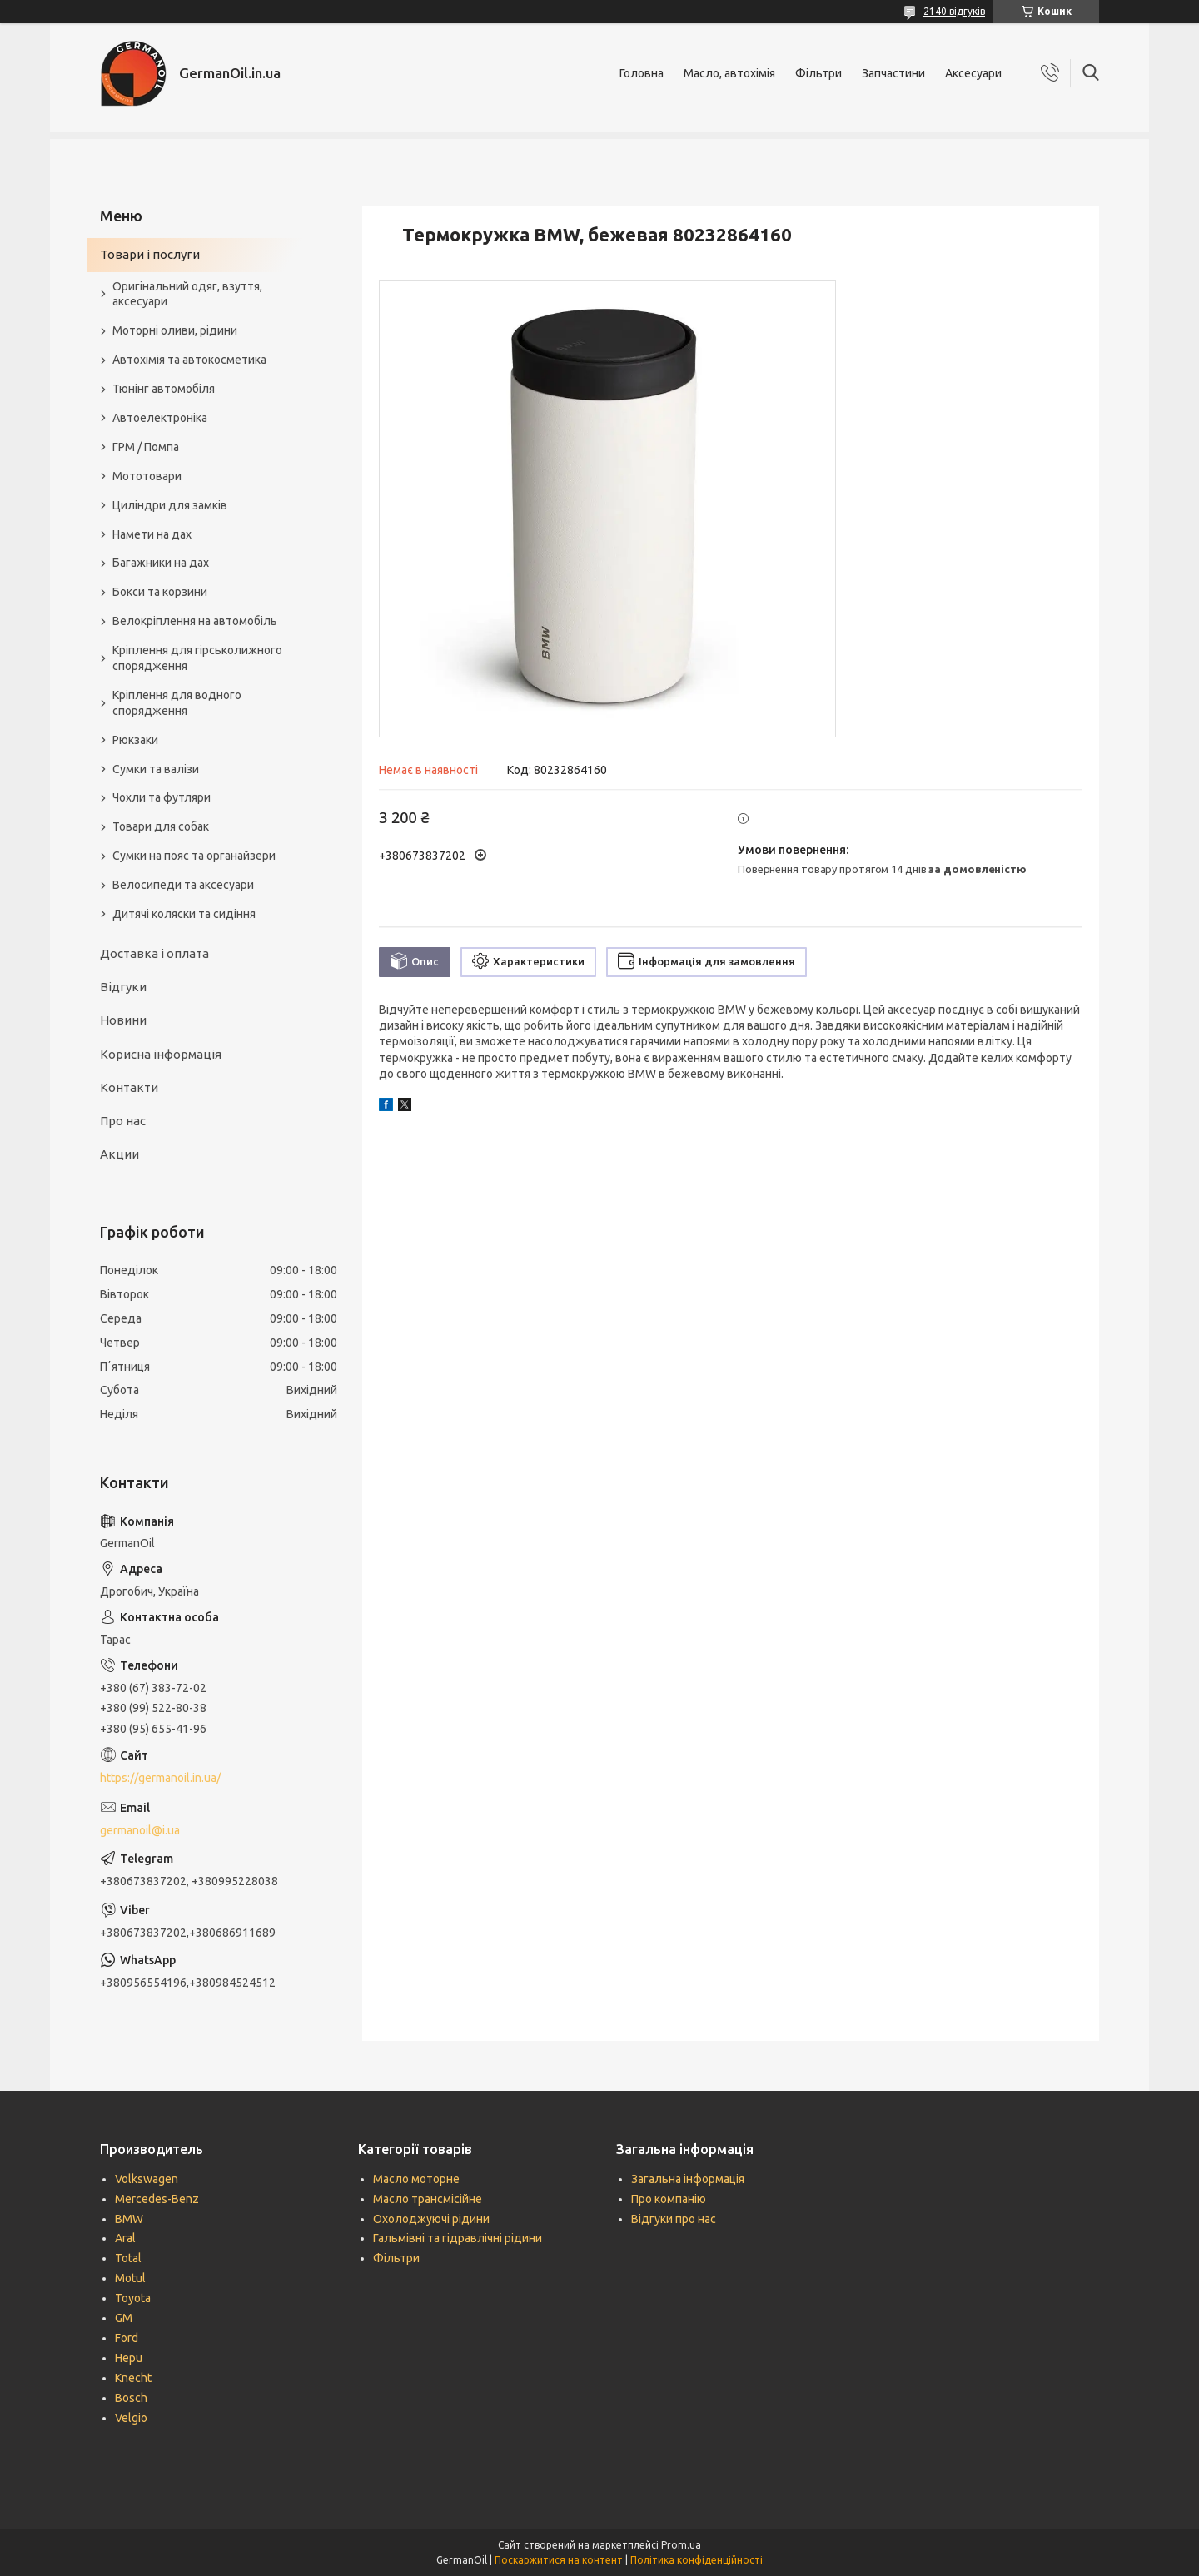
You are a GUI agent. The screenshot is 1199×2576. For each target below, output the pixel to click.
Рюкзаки (135, 740)
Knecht (133, 2378)
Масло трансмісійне (427, 2199)
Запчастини (893, 73)
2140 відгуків (954, 11)
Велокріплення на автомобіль (194, 621)
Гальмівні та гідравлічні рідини (457, 2238)
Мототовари (147, 476)
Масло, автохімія (729, 73)
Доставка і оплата (154, 953)
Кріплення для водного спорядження (176, 702)
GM (123, 2318)
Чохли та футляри (161, 797)
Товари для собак (160, 826)
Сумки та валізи (155, 769)
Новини (123, 1020)
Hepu (128, 2358)
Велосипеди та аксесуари (183, 884)
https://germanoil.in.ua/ (160, 1777)
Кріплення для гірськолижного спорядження (197, 658)
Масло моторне (416, 2179)
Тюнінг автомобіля (163, 388)
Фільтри (818, 73)
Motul (130, 2278)
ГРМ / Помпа (145, 447)
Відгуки (123, 987)
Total (128, 2258)
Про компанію (668, 2199)
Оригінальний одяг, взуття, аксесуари (187, 294)
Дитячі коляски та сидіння (184, 914)
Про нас (123, 1121)
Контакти (129, 1087)
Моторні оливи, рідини (174, 330)
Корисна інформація (160, 1054)
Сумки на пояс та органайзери (194, 855)
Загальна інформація (687, 2179)
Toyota (133, 2298)
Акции (119, 1154)
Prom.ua (681, 2544)
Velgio (131, 2418)
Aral (125, 2238)
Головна (641, 73)
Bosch (131, 2398)
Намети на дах (152, 534)
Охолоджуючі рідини (431, 2219)
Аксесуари (973, 73)
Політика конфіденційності (696, 2559)
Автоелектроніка (159, 417)
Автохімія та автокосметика (189, 359)
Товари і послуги (150, 254)
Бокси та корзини (159, 591)
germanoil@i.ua (140, 1830)
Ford (126, 2338)
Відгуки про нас (673, 2219)
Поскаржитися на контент (559, 2559)
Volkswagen (146, 2179)
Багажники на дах (160, 562)
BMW (129, 2219)
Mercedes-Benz (157, 2199)
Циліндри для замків (169, 505)
